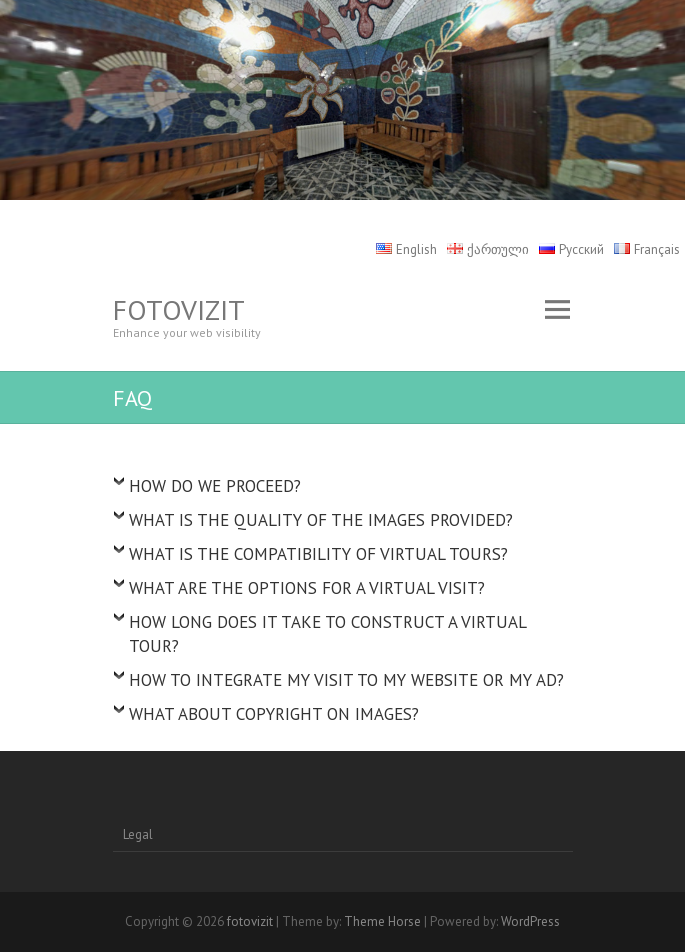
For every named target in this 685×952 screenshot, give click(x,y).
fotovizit (179, 309)
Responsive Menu (558, 309)
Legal (138, 834)
